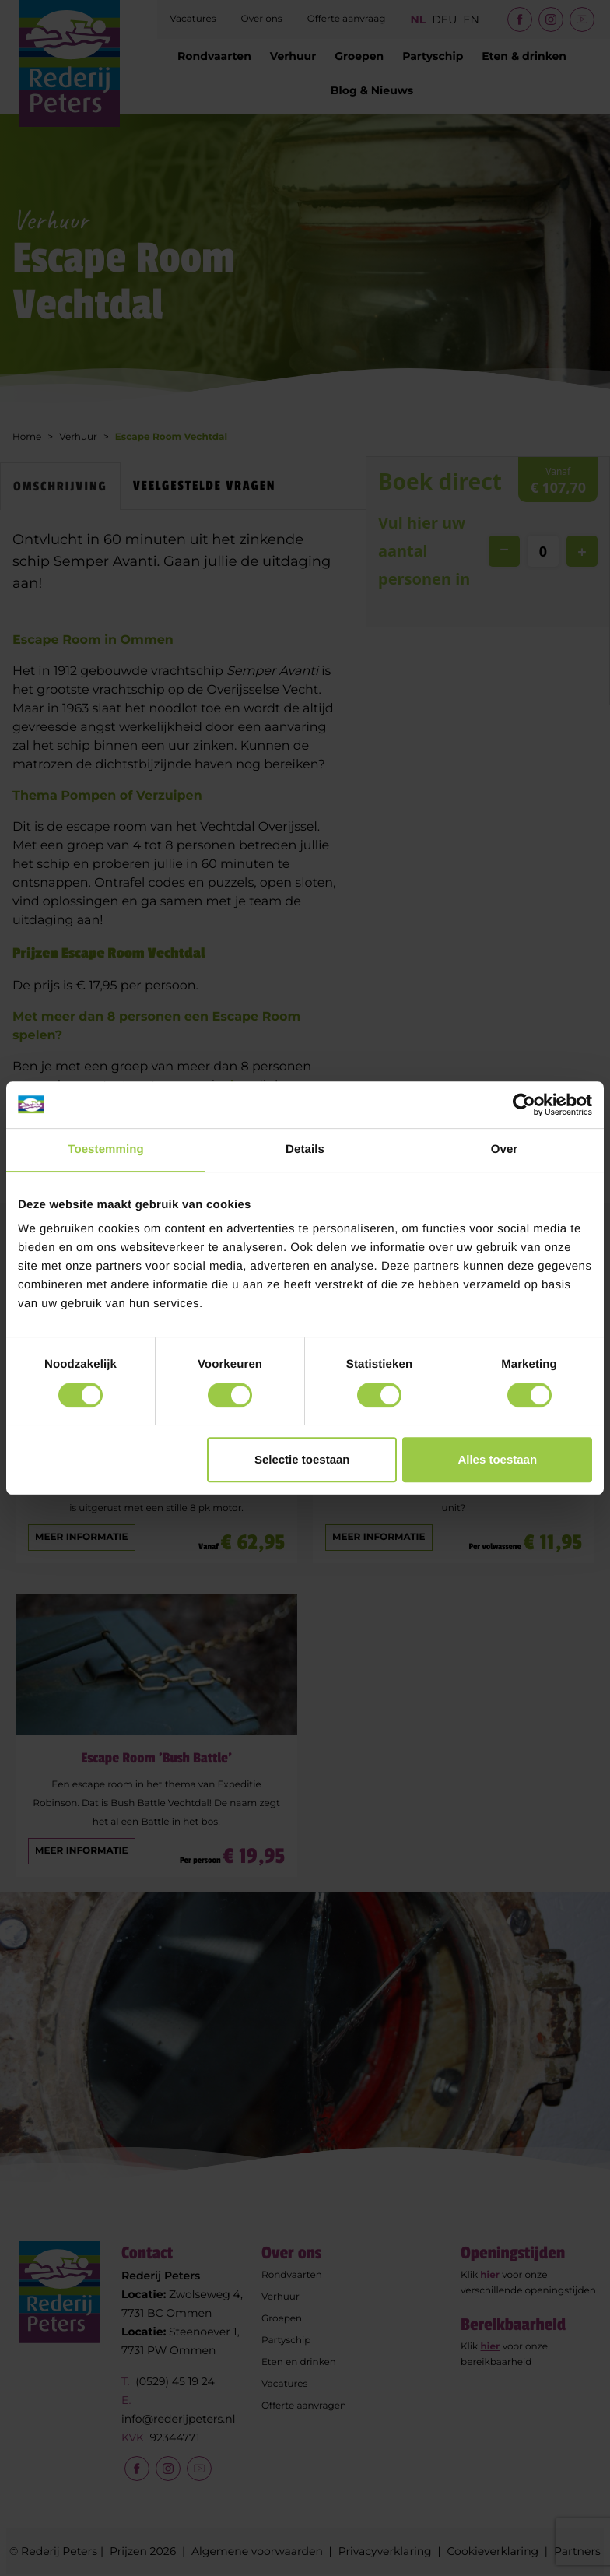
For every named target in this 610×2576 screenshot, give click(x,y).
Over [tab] (504, 1149)
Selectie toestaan (302, 1459)
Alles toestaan (497, 1459)
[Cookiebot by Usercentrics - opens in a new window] (524, 1104)
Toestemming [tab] (106, 1149)
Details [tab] (305, 1149)
